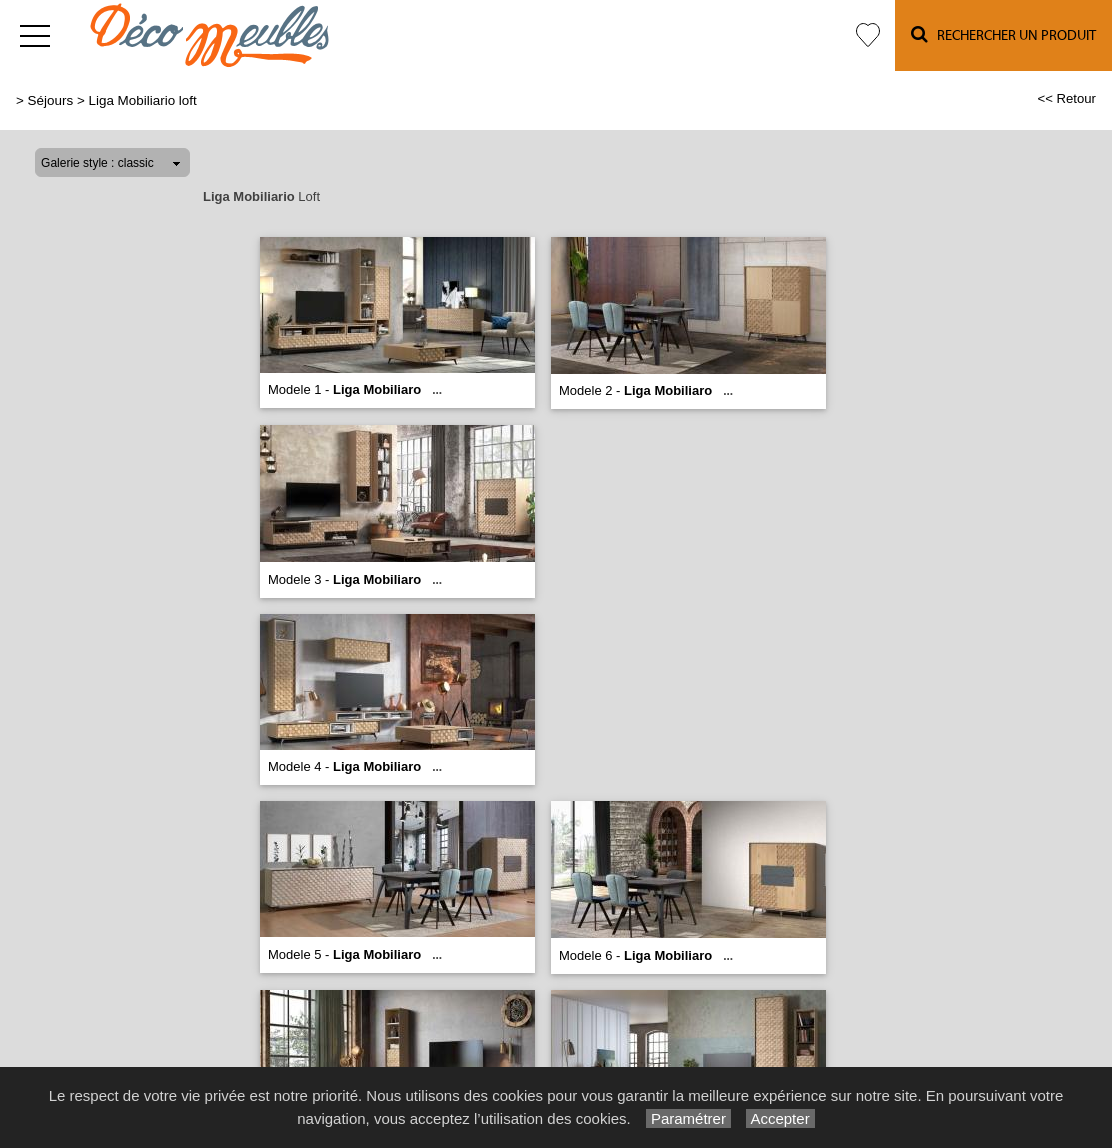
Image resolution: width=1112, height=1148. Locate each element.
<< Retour (1066, 98)
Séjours (51, 100)
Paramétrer (688, 1118)
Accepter (780, 1118)
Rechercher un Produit (1003, 34)
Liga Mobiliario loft (142, 100)
